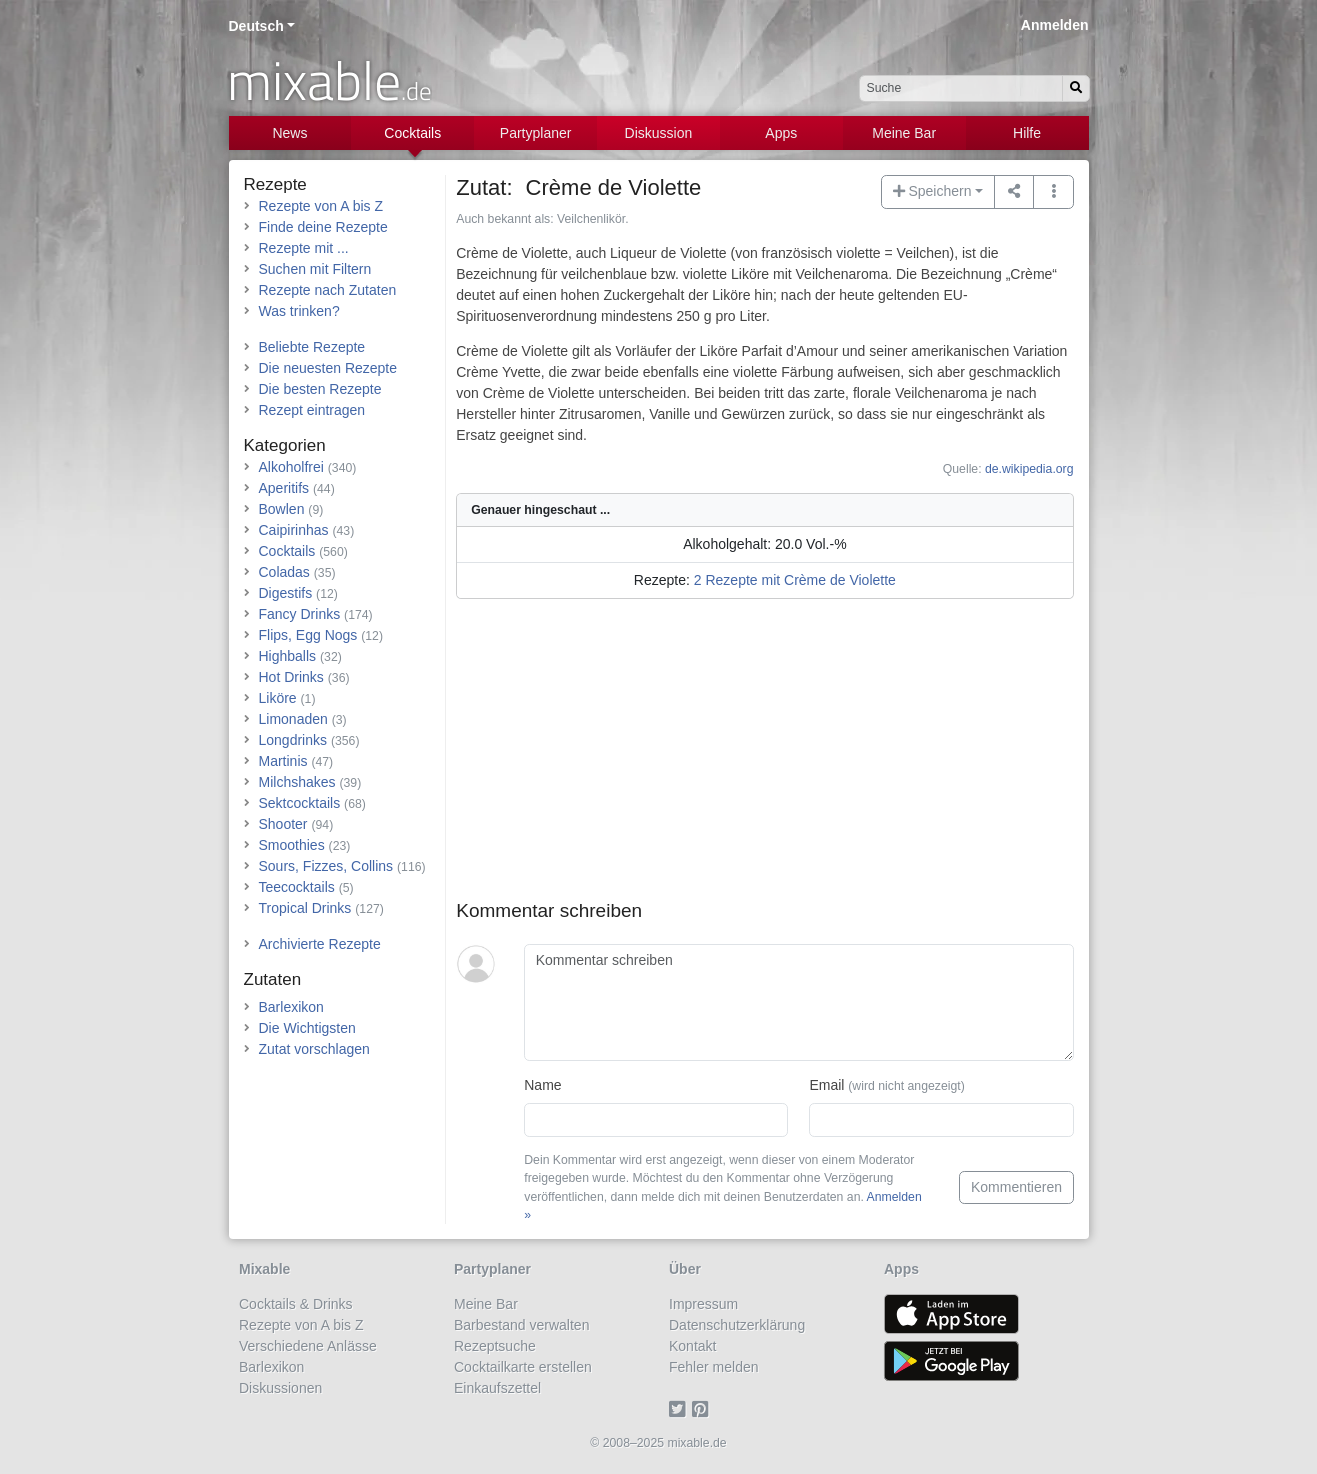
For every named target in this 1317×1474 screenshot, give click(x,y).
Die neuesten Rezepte (328, 368)
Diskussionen (280, 1388)
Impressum (703, 1304)
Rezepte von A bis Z (321, 206)
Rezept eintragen (312, 410)
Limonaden (293, 719)
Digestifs (286, 593)
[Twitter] (680, 1409)
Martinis (283, 761)
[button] (1053, 192)
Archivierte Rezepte (320, 944)
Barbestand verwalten (521, 1325)
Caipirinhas (294, 530)
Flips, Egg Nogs (308, 635)
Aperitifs (284, 488)
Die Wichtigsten (307, 1028)
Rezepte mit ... (304, 248)
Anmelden (1055, 25)
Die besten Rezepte (320, 389)
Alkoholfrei (291, 467)
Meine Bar (904, 133)
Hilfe (1027, 133)
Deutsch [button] (256, 26)
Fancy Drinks (300, 614)
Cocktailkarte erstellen (523, 1367)
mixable (329, 80)
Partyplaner (536, 133)
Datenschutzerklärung (737, 1325)
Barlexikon (291, 1007)
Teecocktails (297, 887)
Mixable (264, 1269)
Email (886, 1085)
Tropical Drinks (305, 908)
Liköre (278, 698)
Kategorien (285, 445)
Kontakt (692, 1346)
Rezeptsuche (495, 1346)
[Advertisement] (764, 760)
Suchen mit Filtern (315, 269)
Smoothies (292, 845)
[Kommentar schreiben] (798, 1003)
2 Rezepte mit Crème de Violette (795, 580)
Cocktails (412, 133)
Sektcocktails (300, 803)
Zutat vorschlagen (314, 1049)
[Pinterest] (703, 1409)
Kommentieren (1016, 1187)
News (289, 133)
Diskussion (659, 133)
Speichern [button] (932, 191)
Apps (781, 133)
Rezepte (275, 184)
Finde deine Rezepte (323, 227)
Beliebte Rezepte (312, 347)
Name (542, 1085)
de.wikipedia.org (1029, 469)
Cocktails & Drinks (296, 1304)
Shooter (283, 824)
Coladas (284, 572)
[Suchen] (1076, 88)
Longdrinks (293, 740)
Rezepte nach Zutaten (328, 290)
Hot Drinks (291, 677)
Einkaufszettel (497, 1388)
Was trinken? (299, 311)
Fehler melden (714, 1367)
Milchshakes (297, 782)
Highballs (288, 656)
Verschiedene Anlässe (308, 1346)
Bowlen (282, 509)
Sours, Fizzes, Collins (326, 866)
